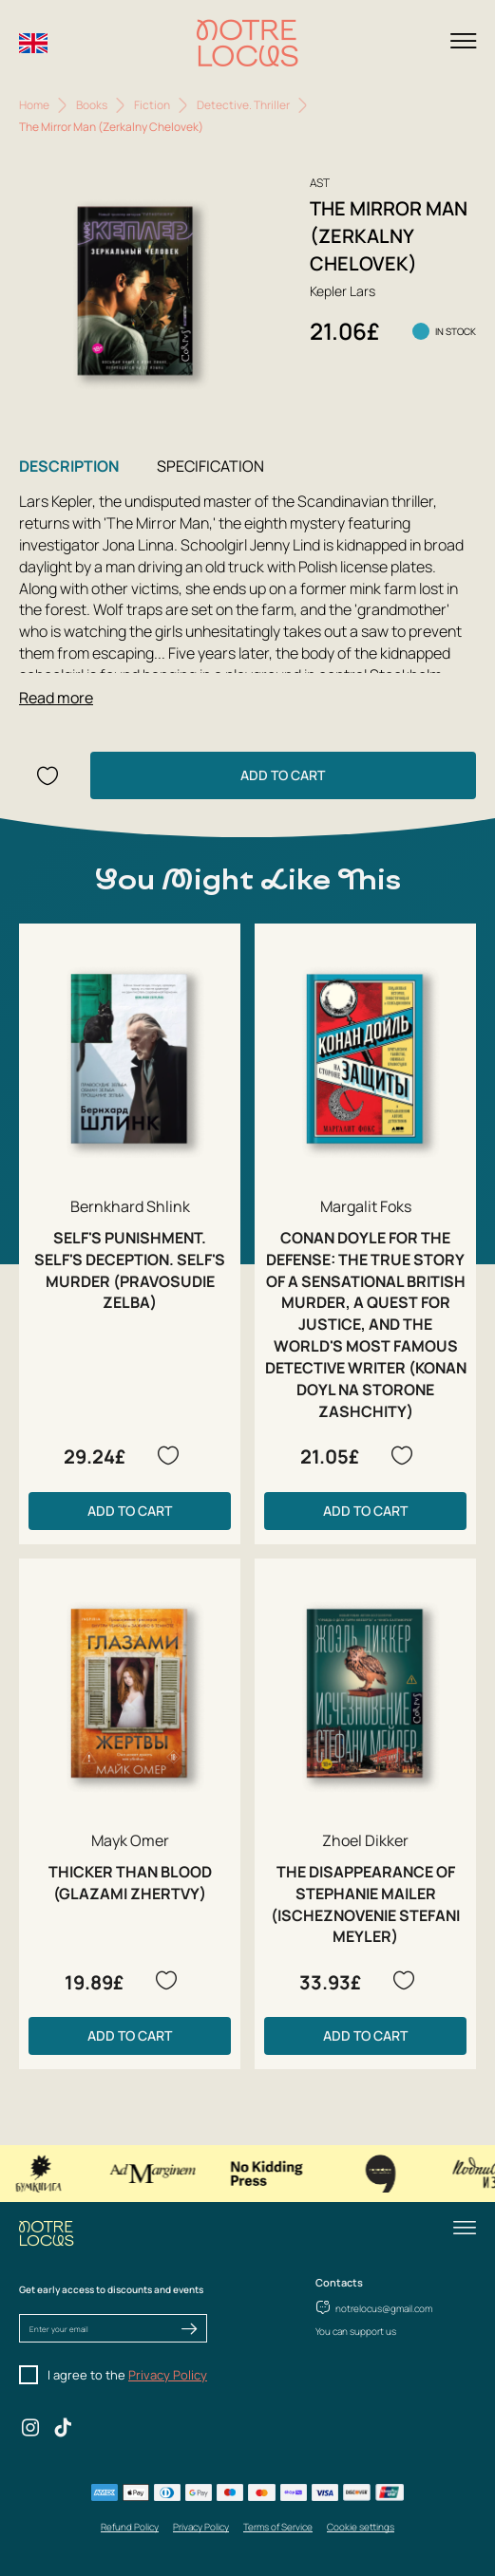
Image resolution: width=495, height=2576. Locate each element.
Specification (210, 466)
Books (91, 105)
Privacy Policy (167, 2374)
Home (34, 105)
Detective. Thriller (243, 105)
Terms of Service (278, 2526)
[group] (136, 291)
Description (69, 466)
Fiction (152, 105)
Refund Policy (130, 2526)
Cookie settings (360, 2526)
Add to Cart (282, 775)
